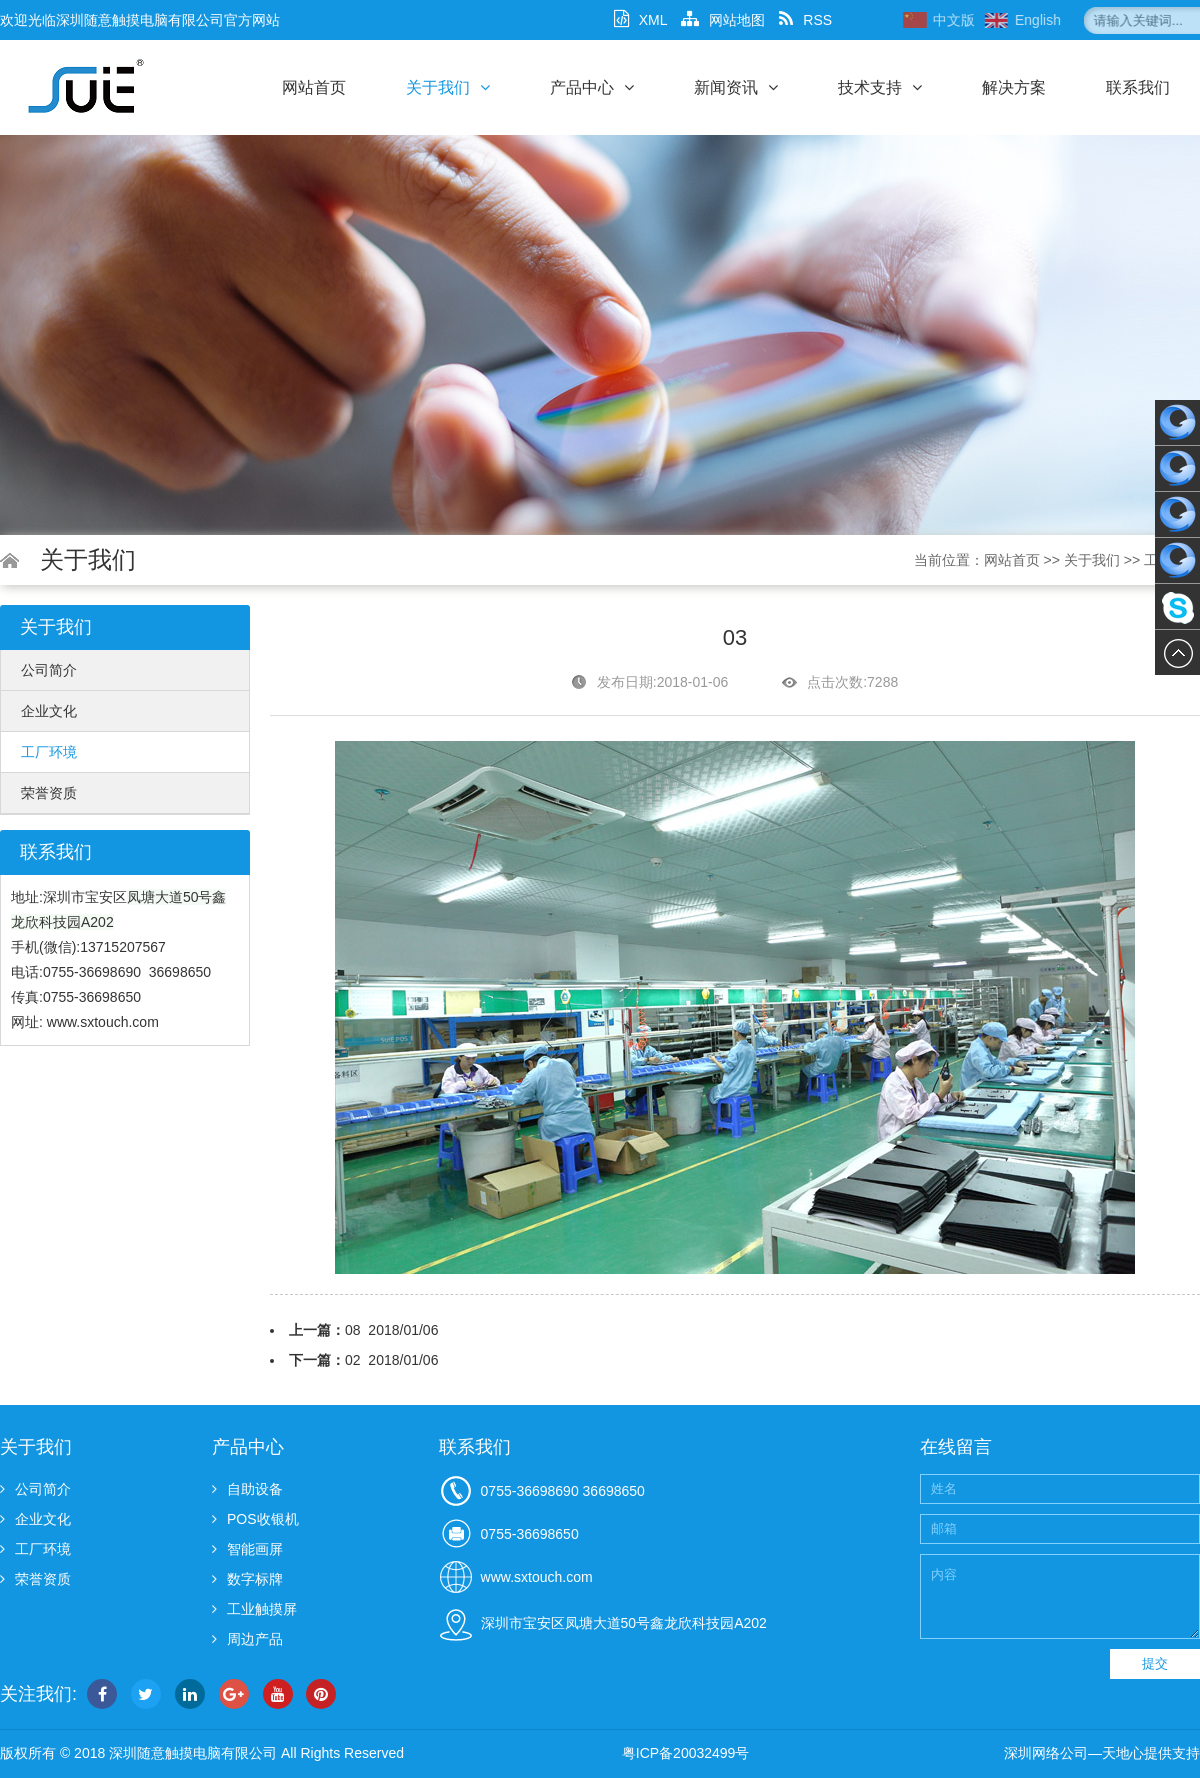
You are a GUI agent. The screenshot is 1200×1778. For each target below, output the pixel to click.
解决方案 (1014, 87)
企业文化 (49, 711)
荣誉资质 (49, 793)
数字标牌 (247, 1579)
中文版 (1007, 20)
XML (641, 20)
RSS (805, 20)
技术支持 (880, 87)
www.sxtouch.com (103, 1022)
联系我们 (1138, 87)
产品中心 (592, 87)
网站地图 (723, 20)
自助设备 (247, 1489)
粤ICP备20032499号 (686, 1753)
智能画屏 (247, 1549)
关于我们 (448, 87)
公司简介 (49, 670)
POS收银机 (255, 1519)
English (1091, 20)
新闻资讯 (736, 87)
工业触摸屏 (254, 1609)
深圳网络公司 (1046, 1753)
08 (353, 1330)
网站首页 (314, 87)
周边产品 (247, 1639)
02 (353, 1360)
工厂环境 (49, 752)
